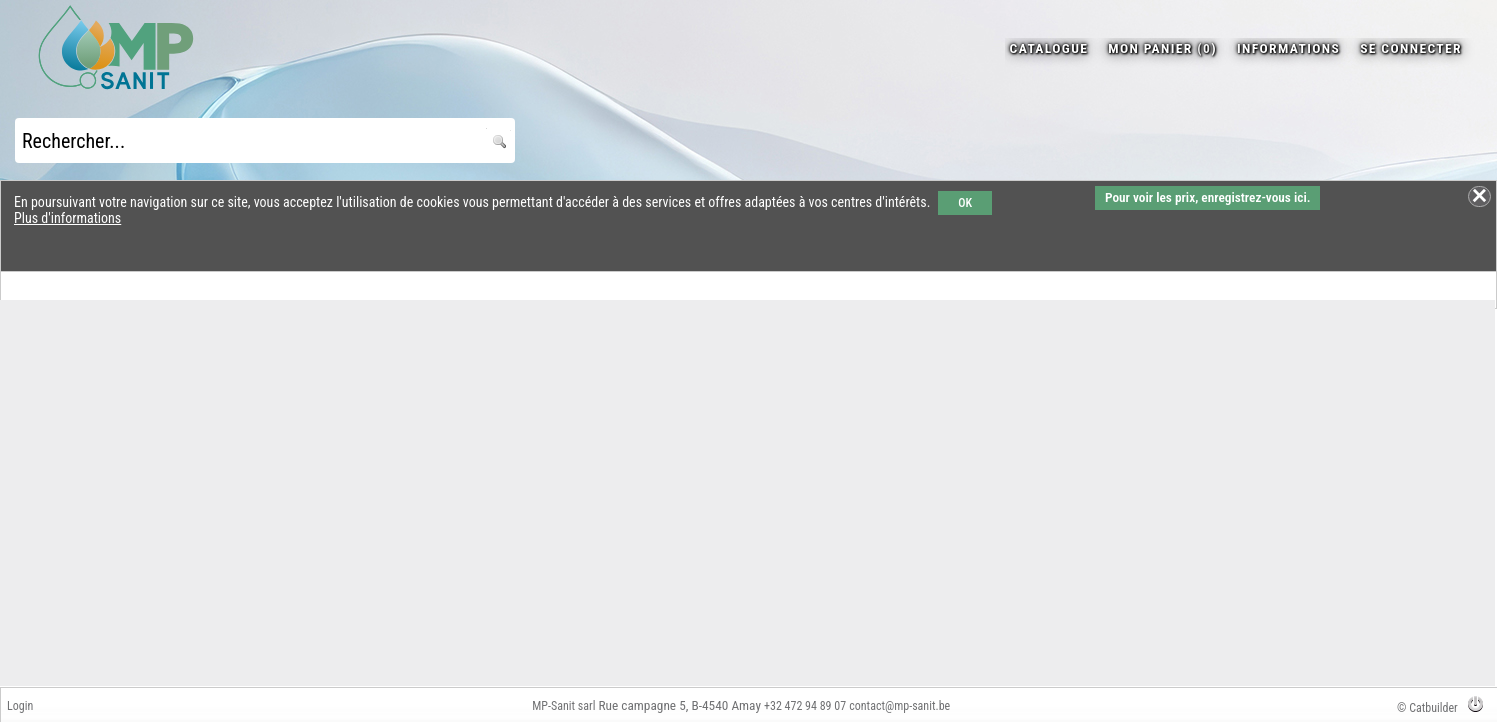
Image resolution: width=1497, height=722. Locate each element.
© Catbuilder (1427, 708)
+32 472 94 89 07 (805, 706)
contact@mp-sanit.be (899, 706)
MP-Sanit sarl (563, 706)
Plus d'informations (67, 218)
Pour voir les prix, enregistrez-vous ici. (1207, 197)
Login (20, 706)
